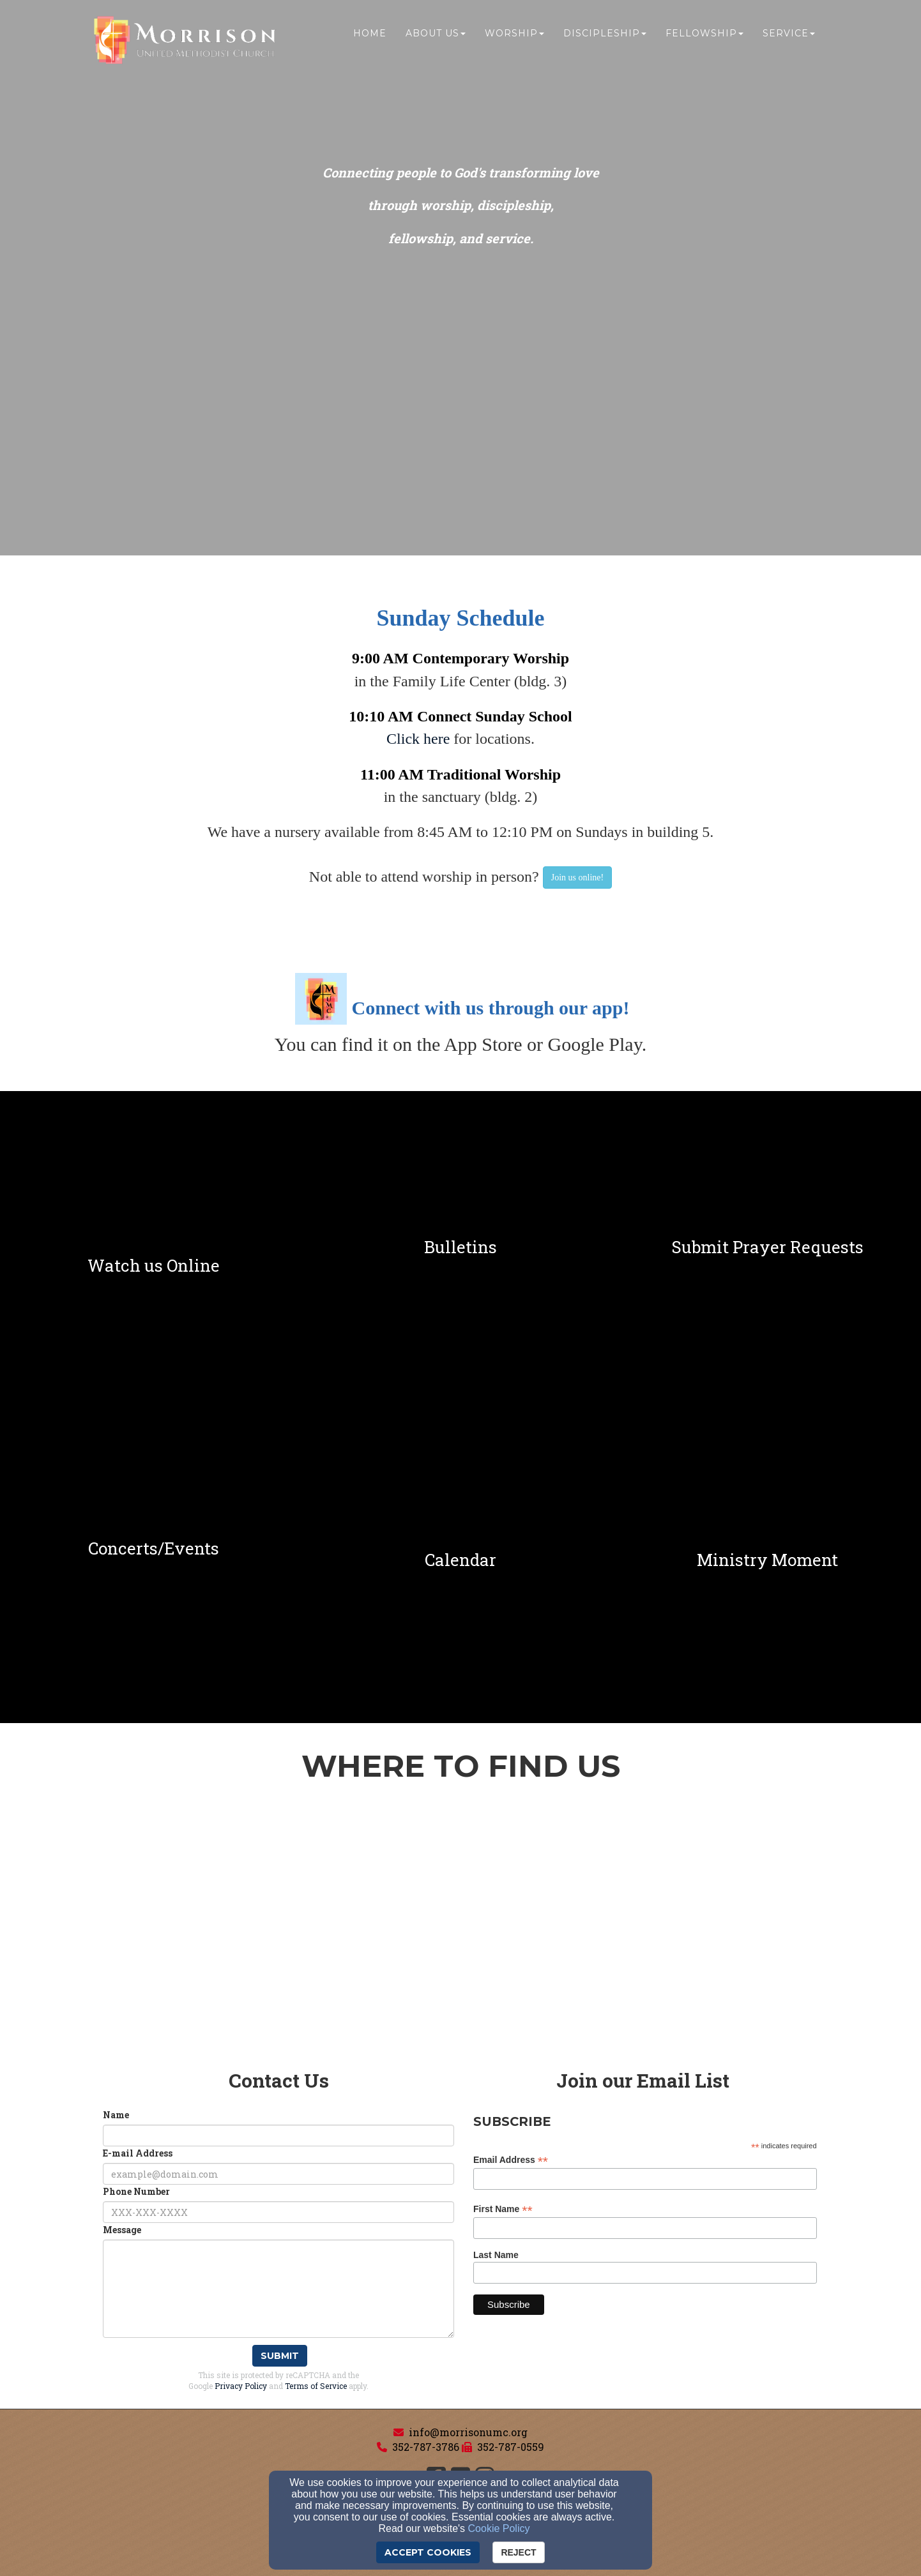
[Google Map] (460, 1934)
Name (116, 2115)
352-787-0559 (510, 2446)
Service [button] (789, 36)
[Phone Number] (278, 2212)
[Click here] (418, 740)
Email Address (510, 2160)
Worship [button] (514, 36)
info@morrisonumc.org (468, 2432)
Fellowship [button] (704, 36)
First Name (503, 2209)
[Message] (278, 2289)
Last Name (496, 2255)
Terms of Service (316, 2386)
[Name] (278, 2135)
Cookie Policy (499, 2528)
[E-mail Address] (278, 2174)
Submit (280, 2355)
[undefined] (153, 1247)
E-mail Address (137, 2153)
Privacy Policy (241, 2386)
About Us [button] (436, 36)
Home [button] (369, 36)
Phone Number (136, 2191)
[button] (577, 877)
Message (122, 2230)
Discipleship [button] (604, 36)
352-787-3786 (425, 2446)
